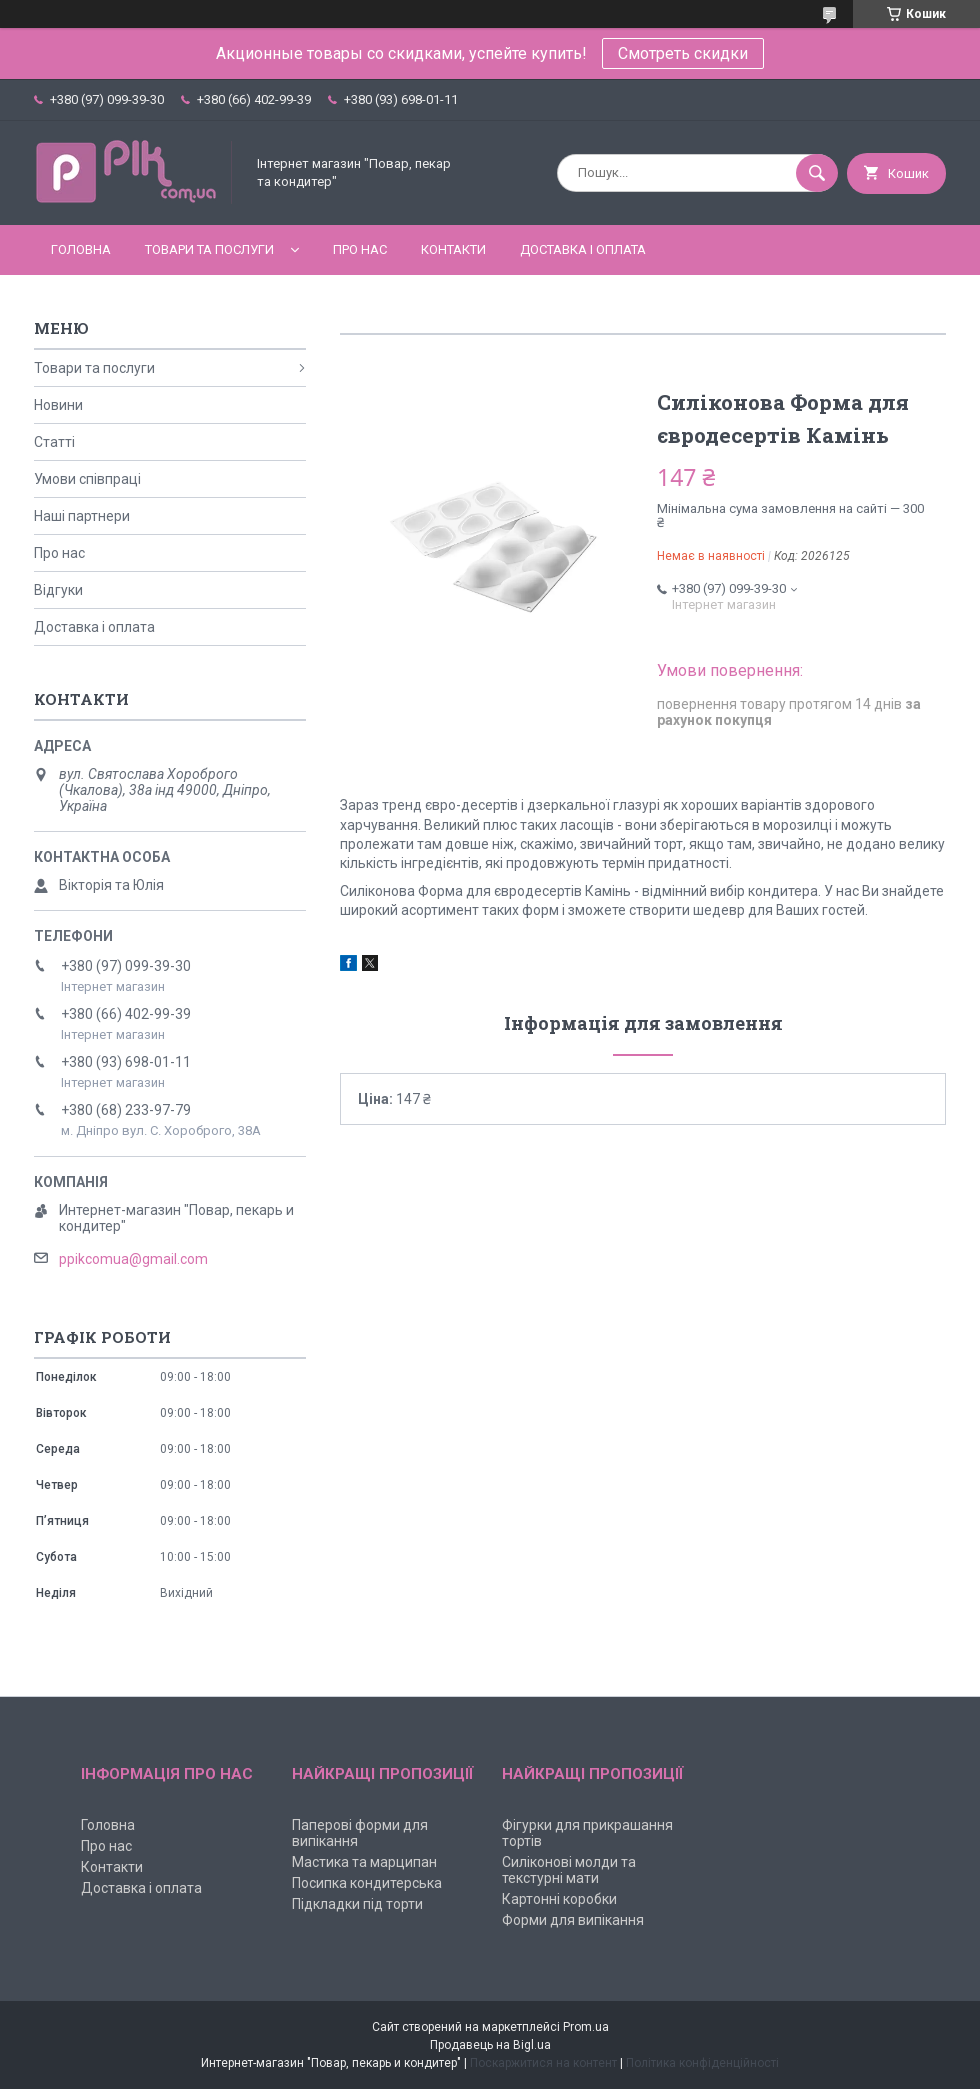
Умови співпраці (87, 479)
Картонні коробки (559, 1899)
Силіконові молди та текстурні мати (569, 1870)
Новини (58, 405)
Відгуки (58, 590)
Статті (54, 442)
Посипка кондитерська (367, 1883)
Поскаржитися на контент (543, 2063)
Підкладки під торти (357, 1904)
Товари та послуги (209, 249)
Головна (81, 249)
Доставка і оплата (583, 249)
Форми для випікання (573, 1920)
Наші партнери (82, 516)
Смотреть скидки (683, 53)
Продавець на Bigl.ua (490, 2045)
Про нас (360, 249)
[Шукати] (817, 173)
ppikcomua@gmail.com (133, 1259)
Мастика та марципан (364, 1862)
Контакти (453, 249)
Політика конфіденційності (702, 2063)
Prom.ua (586, 2027)
